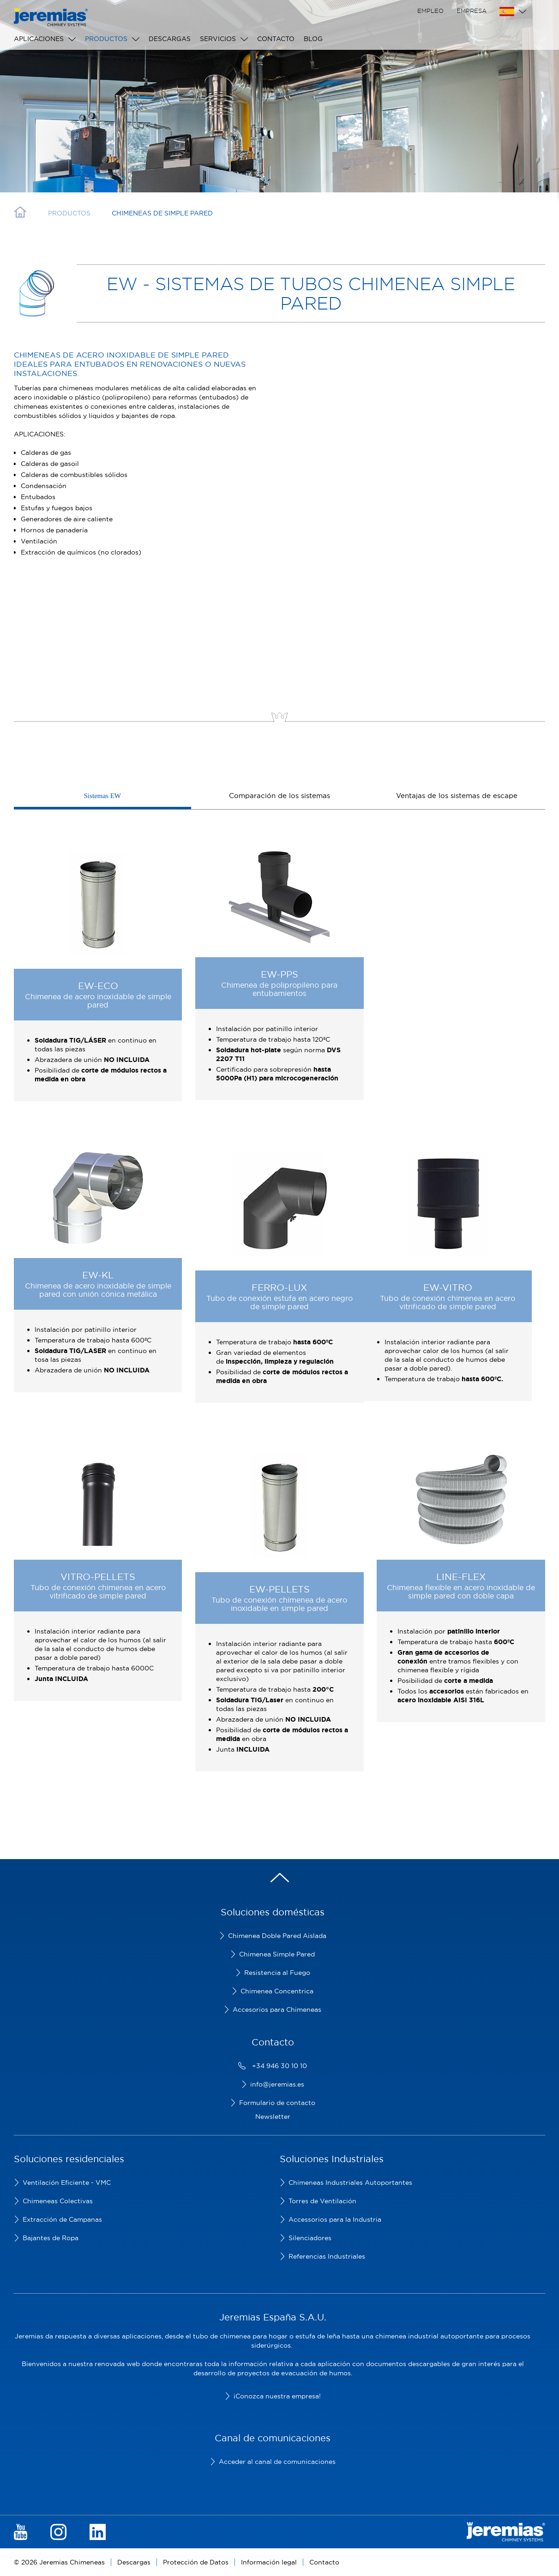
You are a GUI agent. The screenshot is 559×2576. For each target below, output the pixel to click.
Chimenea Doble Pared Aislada (277, 1936)
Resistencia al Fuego (277, 1972)
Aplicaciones (39, 39)
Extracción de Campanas (62, 2219)
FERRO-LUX (279, 1287)
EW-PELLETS (279, 1589)
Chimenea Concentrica (276, 1991)
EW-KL (98, 1275)
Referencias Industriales (327, 2256)
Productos (106, 39)
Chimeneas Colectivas (58, 2201)
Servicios (218, 39)
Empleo (430, 10)
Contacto (276, 39)
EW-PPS (279, 974)
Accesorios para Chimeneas (277, 2009)
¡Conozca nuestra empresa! (277, 2396)
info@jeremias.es (277, 2084)
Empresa (472, 10)
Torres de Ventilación (322, 2201)
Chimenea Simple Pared (277, 1954)
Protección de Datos (195, 2562)
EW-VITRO (447, 1287)
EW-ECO (98, 985)
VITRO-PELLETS (97, 1576)
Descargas (170, 39)
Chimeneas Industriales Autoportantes (350, 2182)
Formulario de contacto (277, 2103)
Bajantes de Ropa (50, 2238)
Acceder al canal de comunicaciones (277, 2461)
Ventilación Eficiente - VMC (67, 2182)
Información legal (269, 2562)
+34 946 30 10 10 (279, 2066)
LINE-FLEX (461, 1576)
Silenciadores (310, 2238)
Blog (313, 39)
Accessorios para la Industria (335, 2219)
